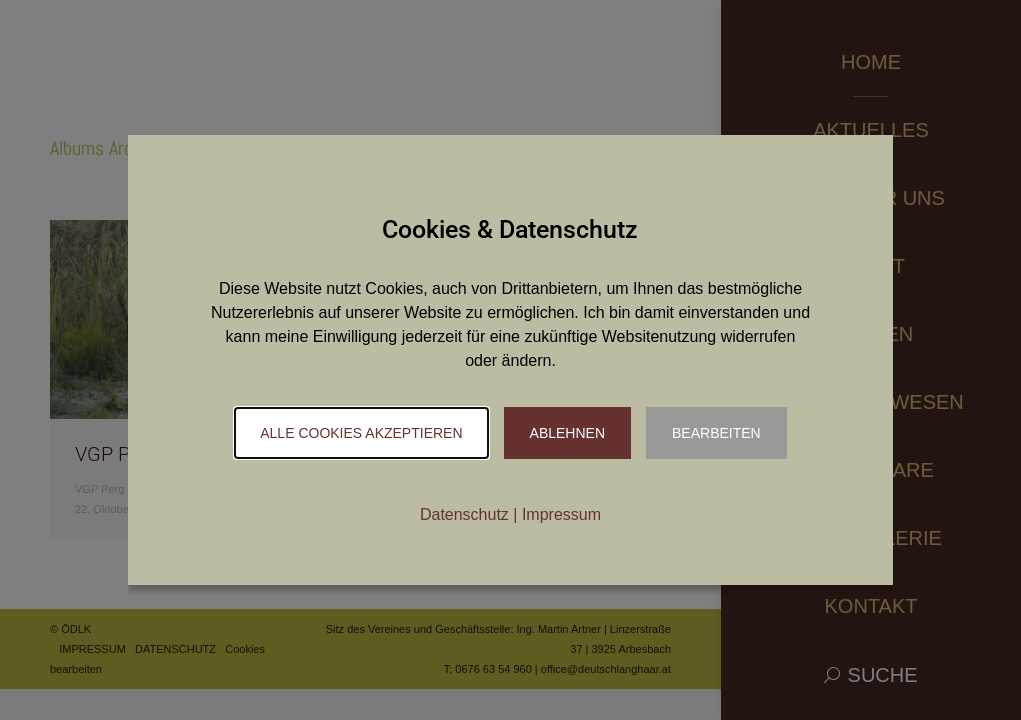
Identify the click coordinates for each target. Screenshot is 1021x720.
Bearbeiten (716, 433)
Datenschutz (464, 514)
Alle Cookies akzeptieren (361, 433)
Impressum (561, 514)
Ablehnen (567, 433)
